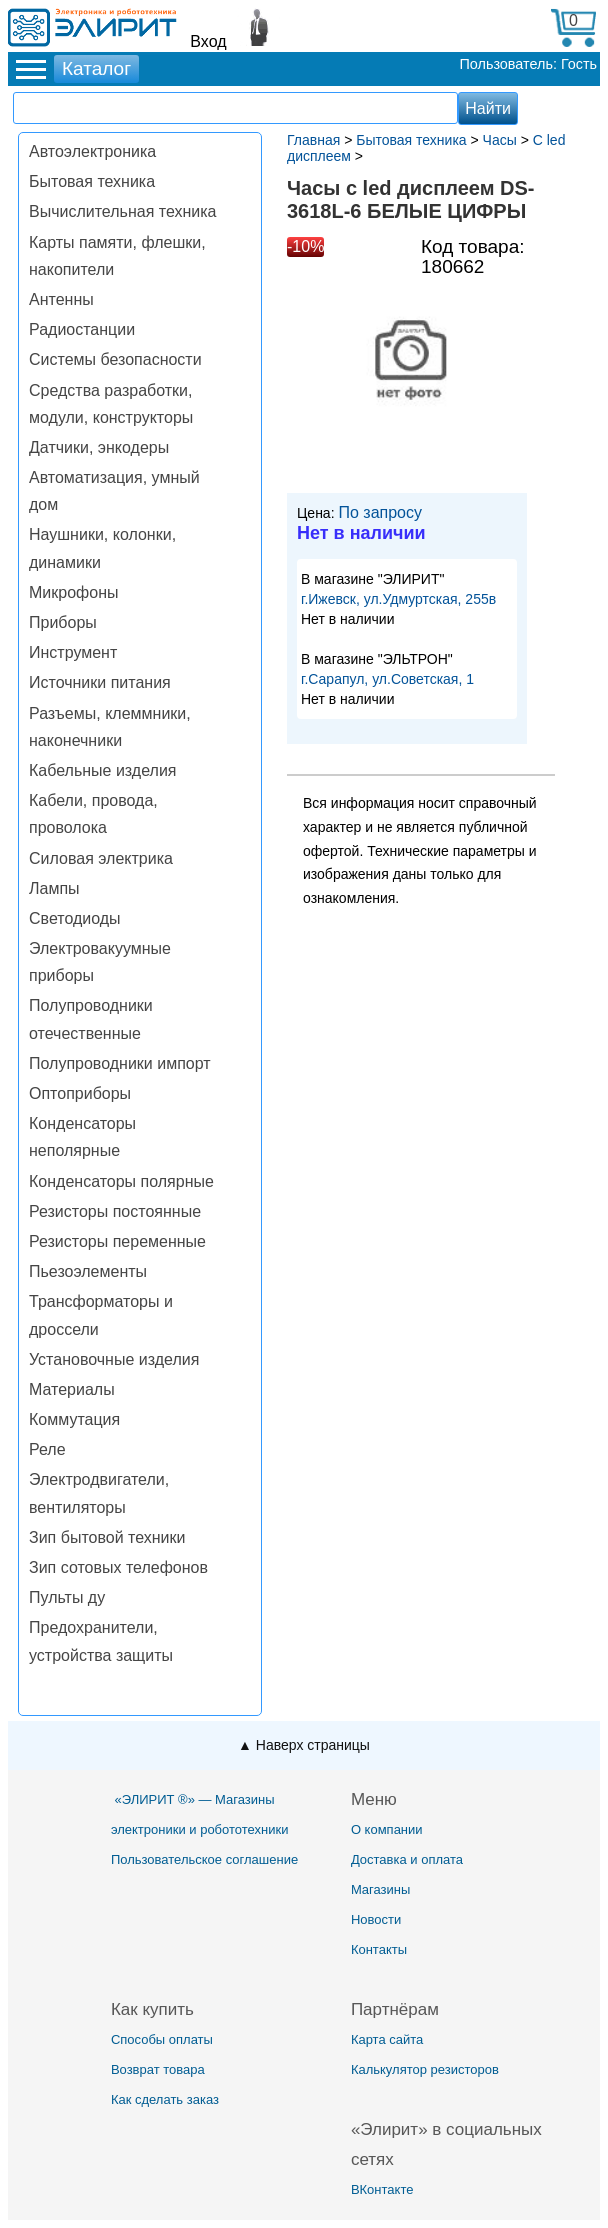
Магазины (381, 1889)
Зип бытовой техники (107, 1537)
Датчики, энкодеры (99, 447)
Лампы (54, 888)
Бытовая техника (92, 181)
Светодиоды (75, 918)
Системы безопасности (115, 359)
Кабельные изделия (102, 770)
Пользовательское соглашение (204, 1859)
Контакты (379, 1949)
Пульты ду (67, 1597)
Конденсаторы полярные (121, 1181)
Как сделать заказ (165, 2099)
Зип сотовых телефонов (118, 1567)
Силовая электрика (101, 858)
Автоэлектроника (92, 151)
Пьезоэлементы (88, 1271)
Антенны (61, 299)
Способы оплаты (162, 2039)
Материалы (72, 1389)
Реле (47, 1449)
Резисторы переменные (117, 1241)
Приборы (63, 622)
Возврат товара (158, 2069)
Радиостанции (82, 329)
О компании (387, 1829)
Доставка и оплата (407, 1859)
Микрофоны (73, 592)
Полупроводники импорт (120, 1063)
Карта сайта (387, 2039)
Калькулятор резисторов (425, 2069)
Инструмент (73, 652)
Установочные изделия (114, 1359)
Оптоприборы (80, 1093)
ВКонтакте (382, 2189)
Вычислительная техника (122, 211)
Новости (376, 1919)
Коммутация (74, 1419)
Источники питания (100, 682)
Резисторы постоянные (115, 1211)
